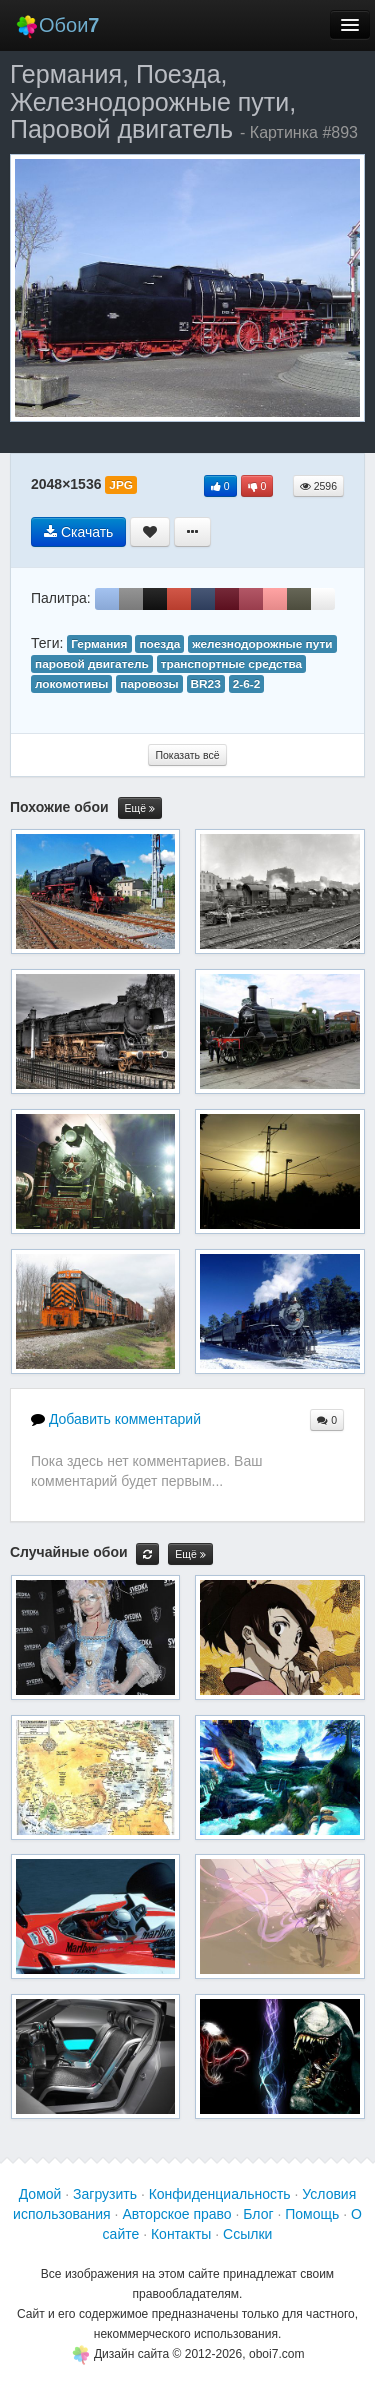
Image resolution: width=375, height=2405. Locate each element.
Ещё (140, 808)
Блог (258, 2214)
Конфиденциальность (220, 2194)
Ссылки (247, 2234)
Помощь (312, 2214)
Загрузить (105, 2194)
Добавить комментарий (116, 1419)
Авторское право (176, 2214)
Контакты (181, 2234)
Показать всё (187, 755)
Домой (40, 2194)
